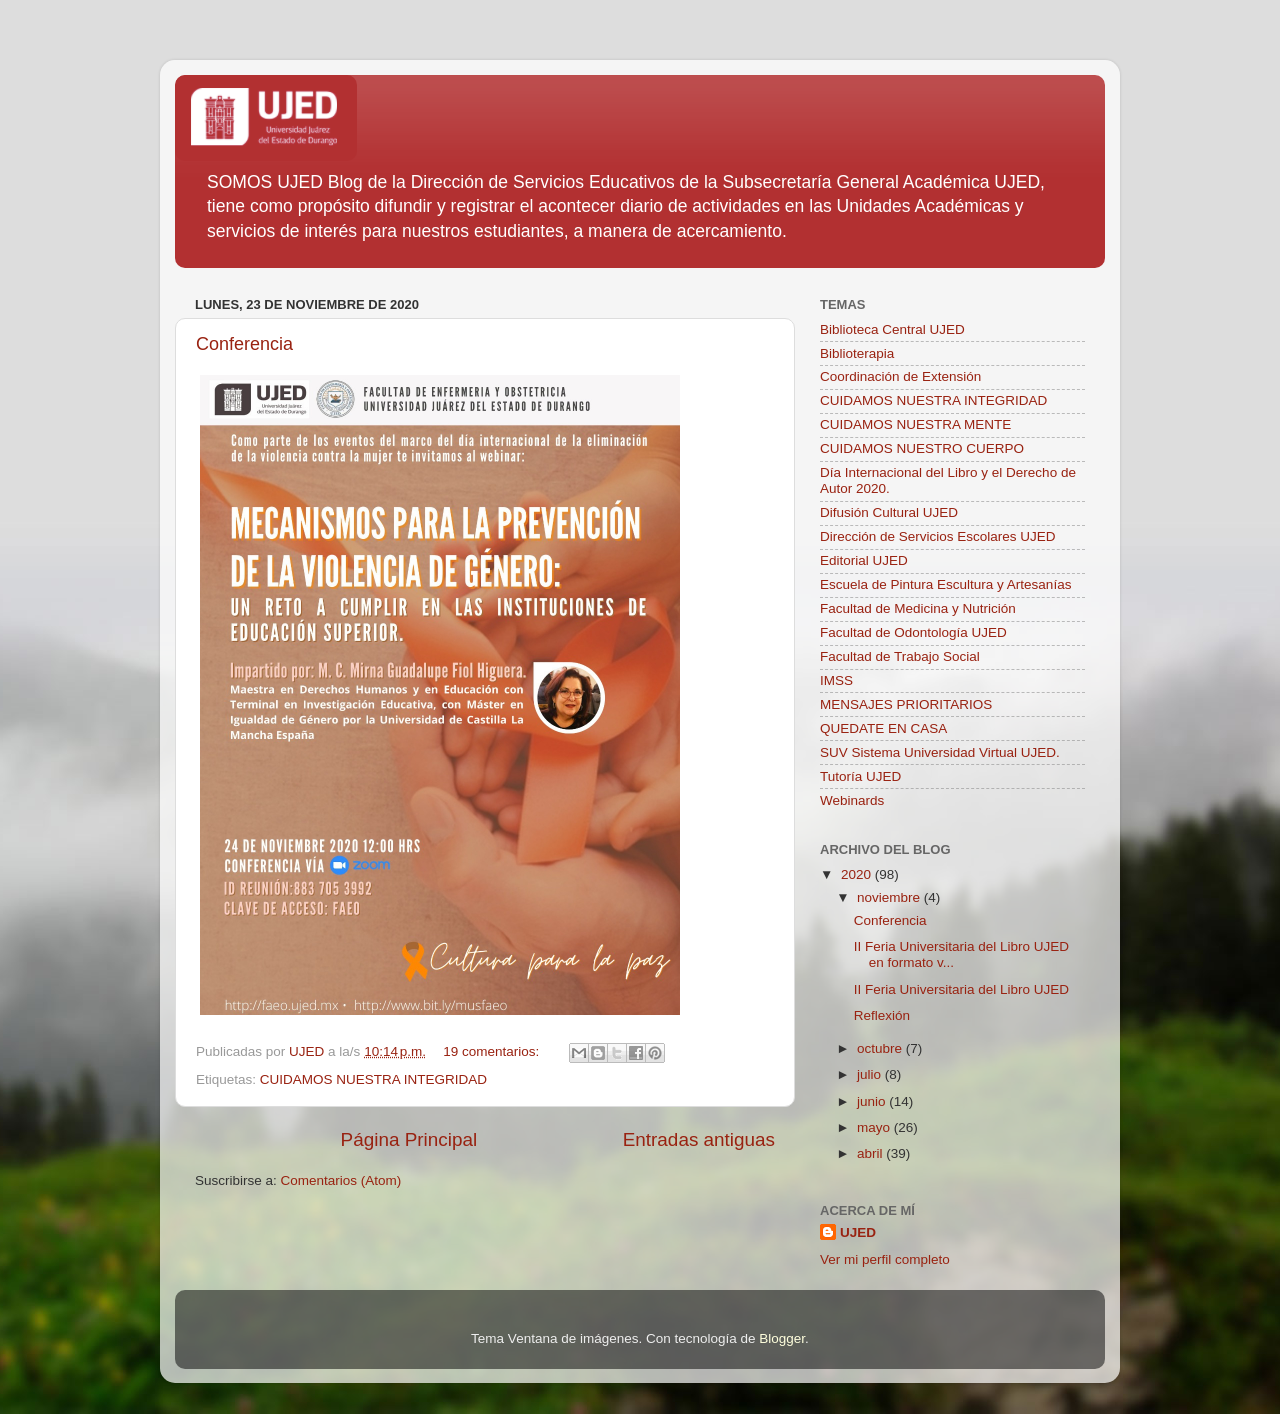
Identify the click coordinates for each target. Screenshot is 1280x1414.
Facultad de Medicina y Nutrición (918, 608)
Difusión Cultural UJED (889, 512)
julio (871, 1074)
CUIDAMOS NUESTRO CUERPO (922, 448)
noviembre (890, 897)
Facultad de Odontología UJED (913, 632)
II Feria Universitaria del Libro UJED (961, 989)
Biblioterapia (857, 353)
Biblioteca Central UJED (892, 329)
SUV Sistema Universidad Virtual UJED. (940, 752)
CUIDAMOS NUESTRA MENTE (915, 424)
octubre (881, 1048)
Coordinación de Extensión (900, 376)
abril (871, 1153)
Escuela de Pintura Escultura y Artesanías (945, 584)
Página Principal (409, 1139)
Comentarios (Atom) (341, 1180)
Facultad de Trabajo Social (900, 656)
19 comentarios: (493, 1051)
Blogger (782, 1338)
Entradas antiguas (699, 1139)
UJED (858, 1232)
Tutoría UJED (860, 776)
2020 (858, 874)
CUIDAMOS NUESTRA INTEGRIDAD (373, 1079)
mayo (875, 1127)
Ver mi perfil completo (885, 1259)
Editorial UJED (864, 560)
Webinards (852, 800)
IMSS (836, 680)
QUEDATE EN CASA (883, 728)
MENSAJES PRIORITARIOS (906, 704)
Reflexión (882, 1015)
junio (873, 1101)
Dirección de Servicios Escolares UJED (938, 536)
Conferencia (244, 344)
